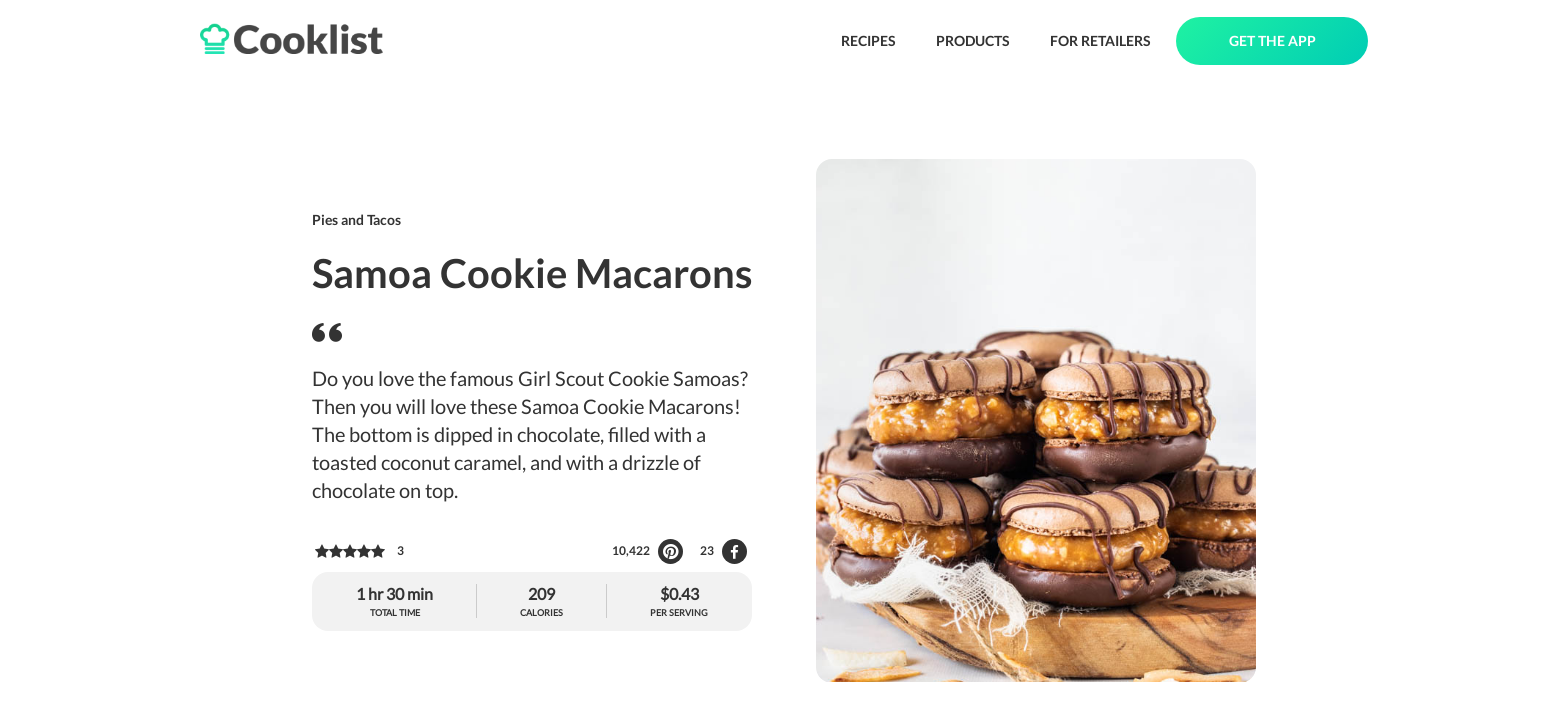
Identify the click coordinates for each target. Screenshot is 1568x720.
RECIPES (868, 40)
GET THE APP (1272, 40)
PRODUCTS (973, 40)
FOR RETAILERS (1100, 40)
